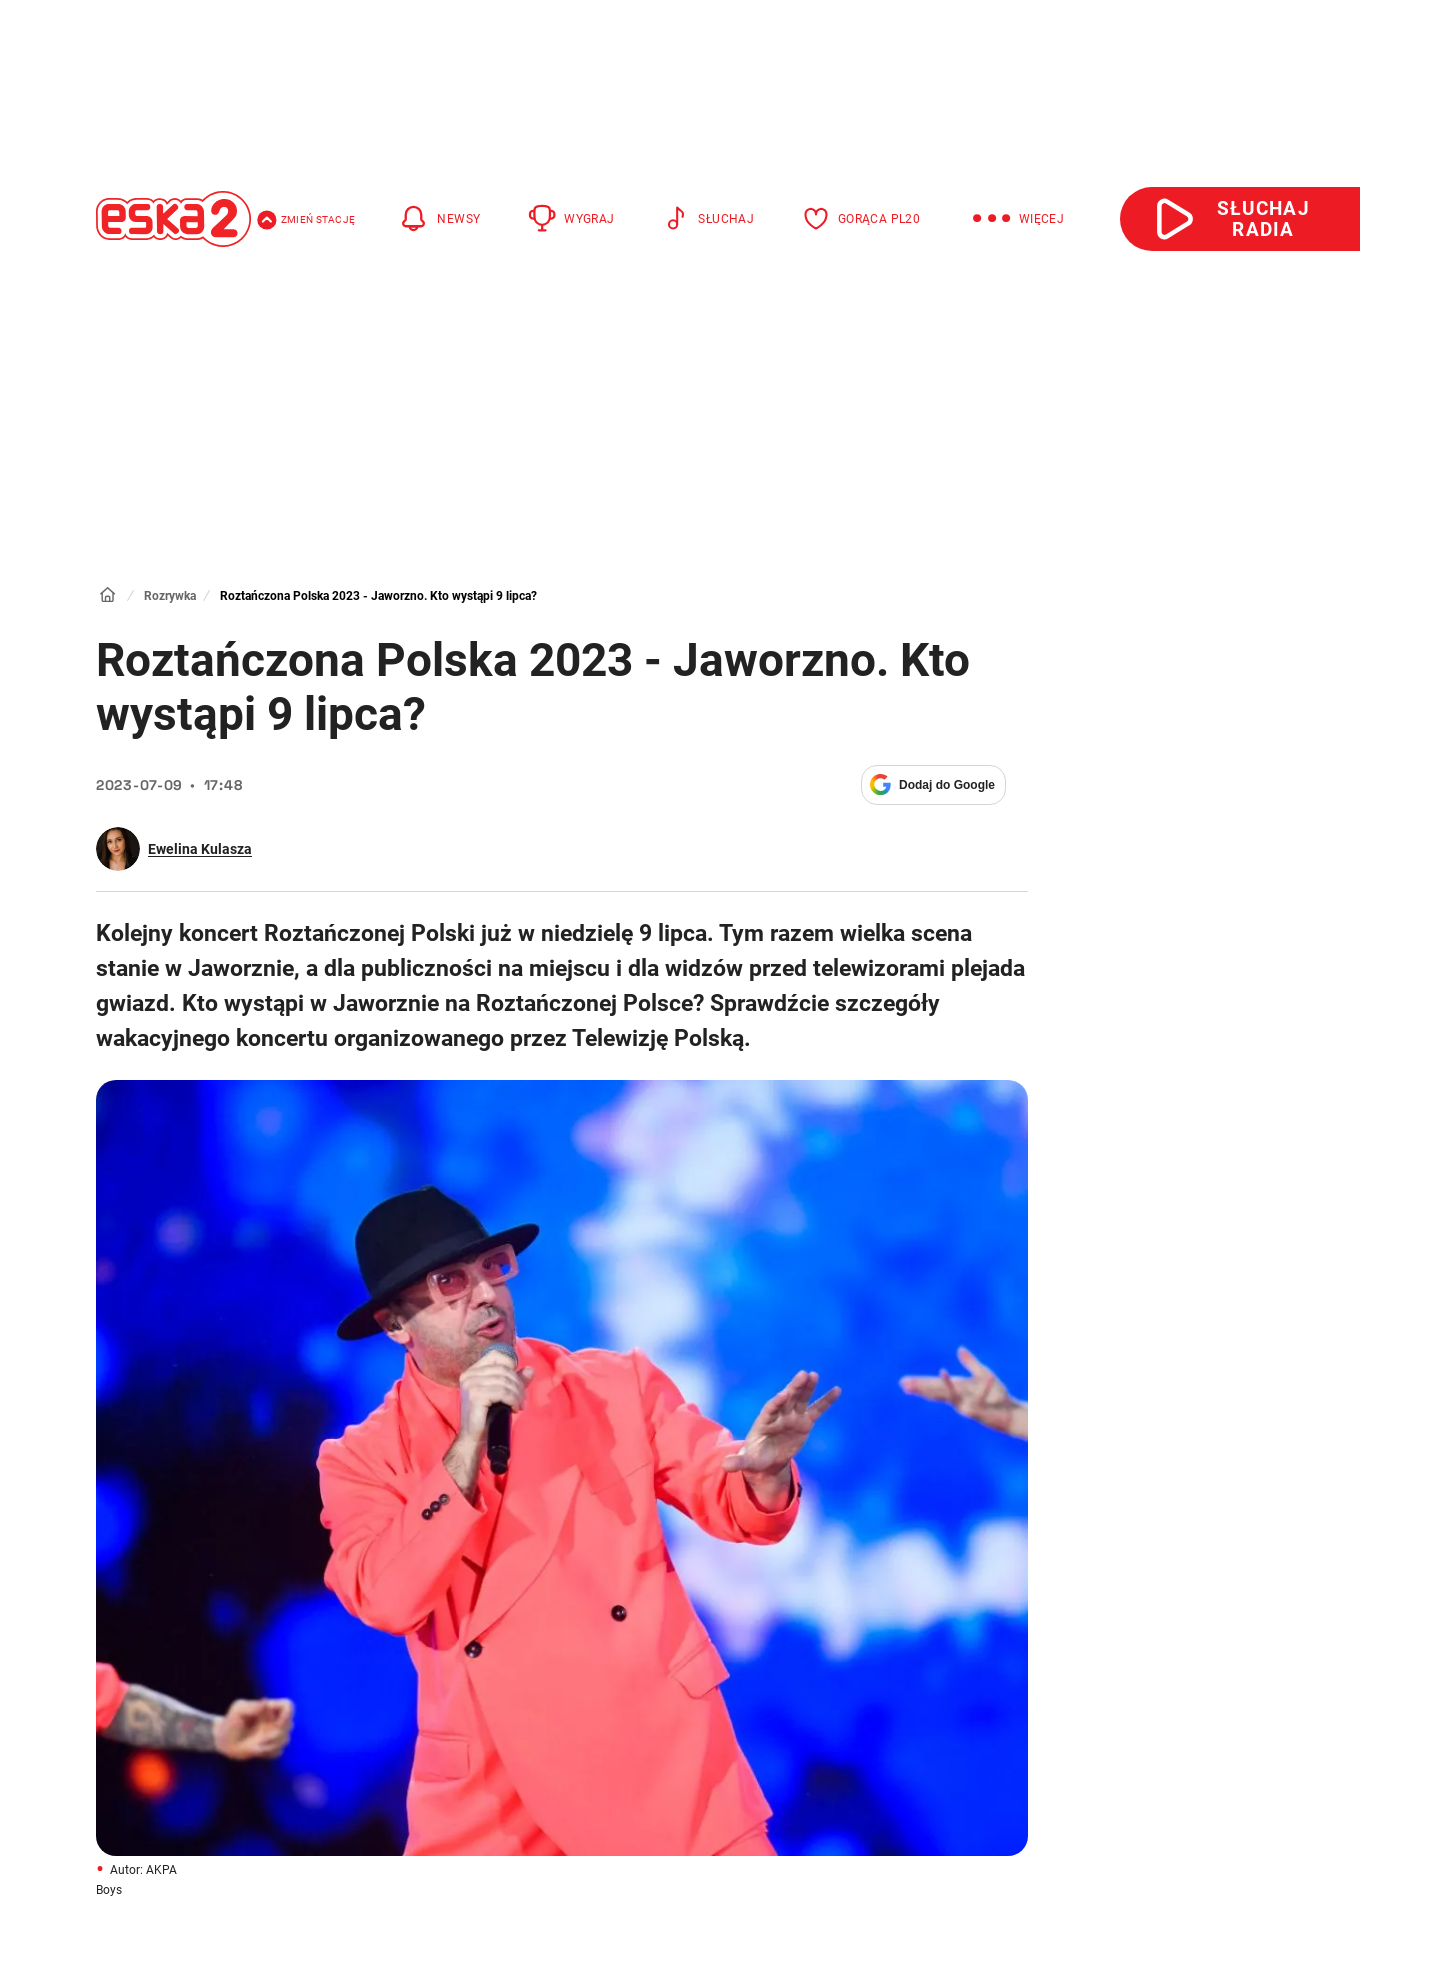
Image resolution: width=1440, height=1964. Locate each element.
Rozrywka (170, 596)
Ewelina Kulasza (200, 849)
